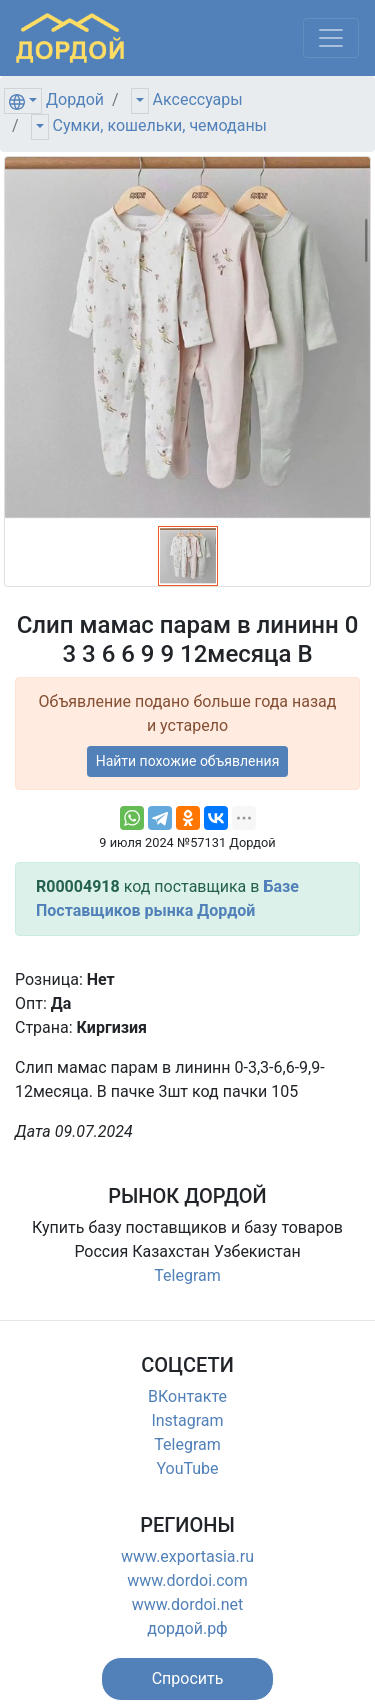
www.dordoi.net (188, 1604)
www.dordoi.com (187, 1580)
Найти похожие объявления (188, 761)
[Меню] (331, 38)
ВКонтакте (187, 1396)
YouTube (187, 1468)
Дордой (75, 99)
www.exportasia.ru (187, 1556)
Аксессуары (198, 99)
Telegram (187, 1275)
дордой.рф (187, 1628)
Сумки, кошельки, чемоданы (160, 125)
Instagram (187, 1420)
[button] (188, 1679)
